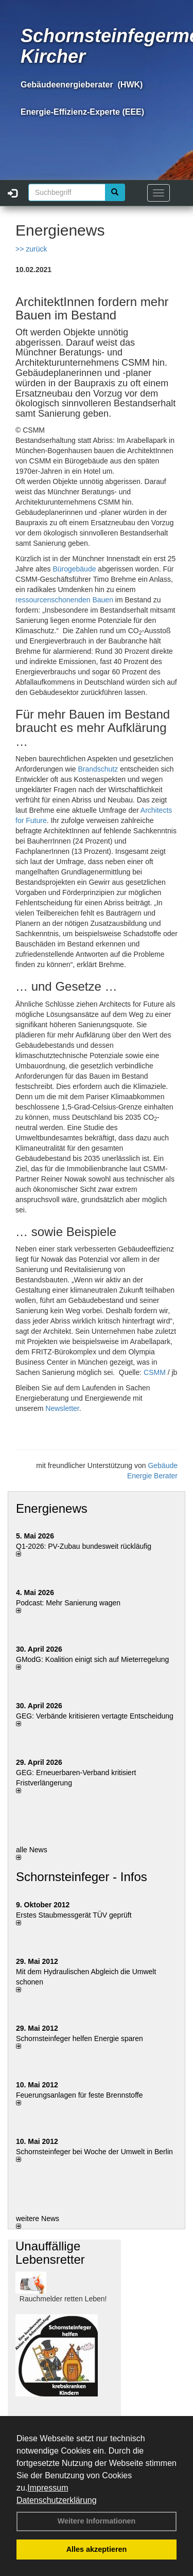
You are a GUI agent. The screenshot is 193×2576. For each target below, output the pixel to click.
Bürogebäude (74, 569)
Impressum (47, 2487)
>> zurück (31, 249)
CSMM (155, 1372)
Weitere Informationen (97, 2521)
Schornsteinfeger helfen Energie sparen (79, 2038)
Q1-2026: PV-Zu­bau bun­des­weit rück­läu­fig (83, 1546)
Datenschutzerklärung (56, 2500)
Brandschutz (98, 769)
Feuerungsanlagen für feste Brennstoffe (79, 2095)
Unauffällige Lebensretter (50, 2252)
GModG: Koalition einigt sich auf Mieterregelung (92, 1659)
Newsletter (62, 1408)
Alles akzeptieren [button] (96, 2549)
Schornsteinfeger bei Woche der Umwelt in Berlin (94, 2152)
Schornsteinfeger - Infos (81, 1877)
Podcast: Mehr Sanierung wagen (68, 1603)
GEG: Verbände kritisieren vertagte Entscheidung (94, 1716)
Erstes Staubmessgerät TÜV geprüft (74, 1915)
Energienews (51, 1508)
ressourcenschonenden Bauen (64, 600)
